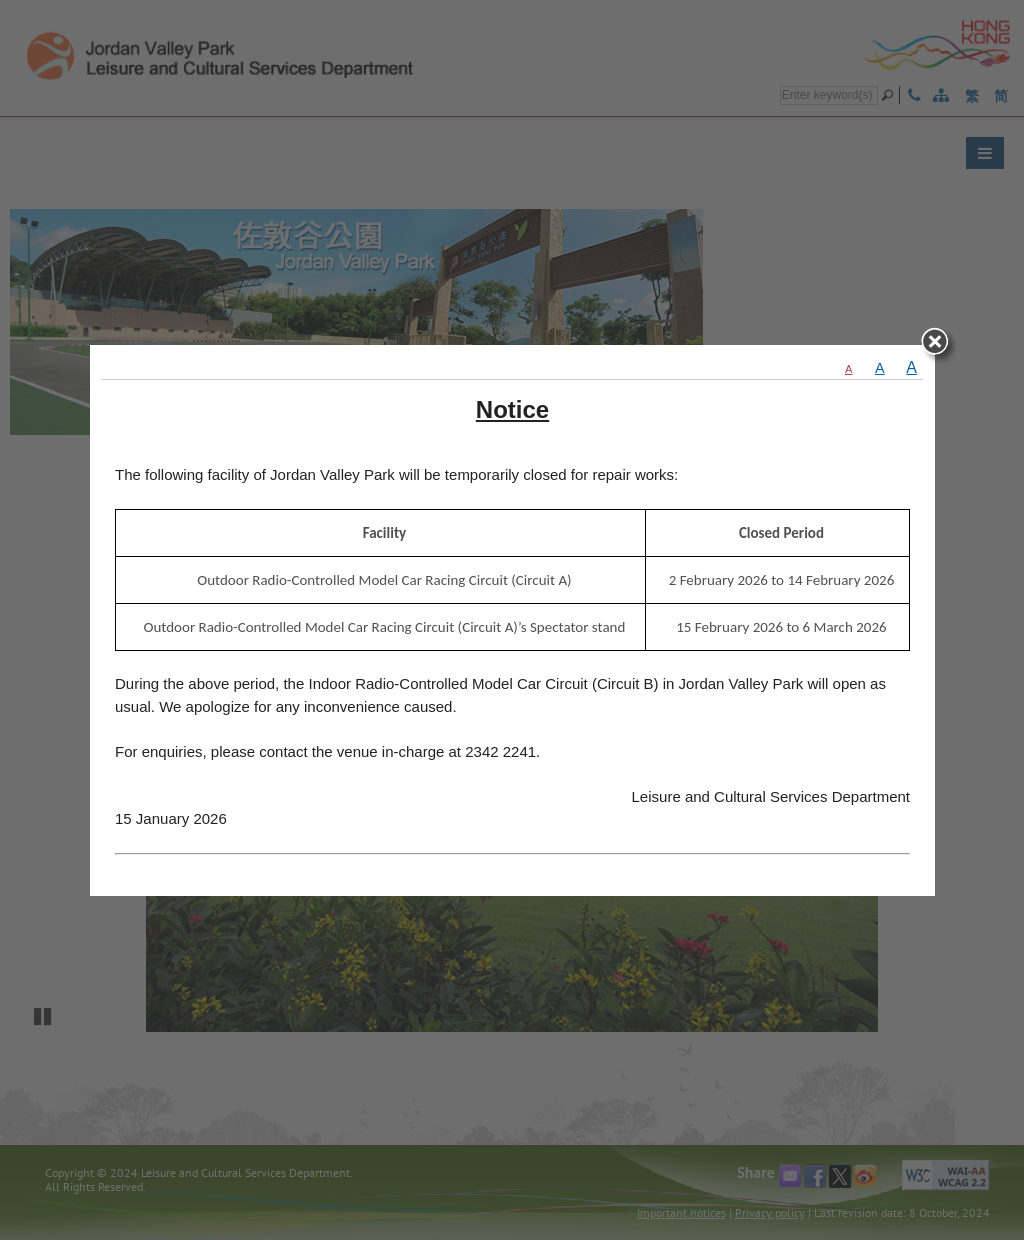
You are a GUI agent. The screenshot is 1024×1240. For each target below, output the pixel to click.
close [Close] (940, 337)
